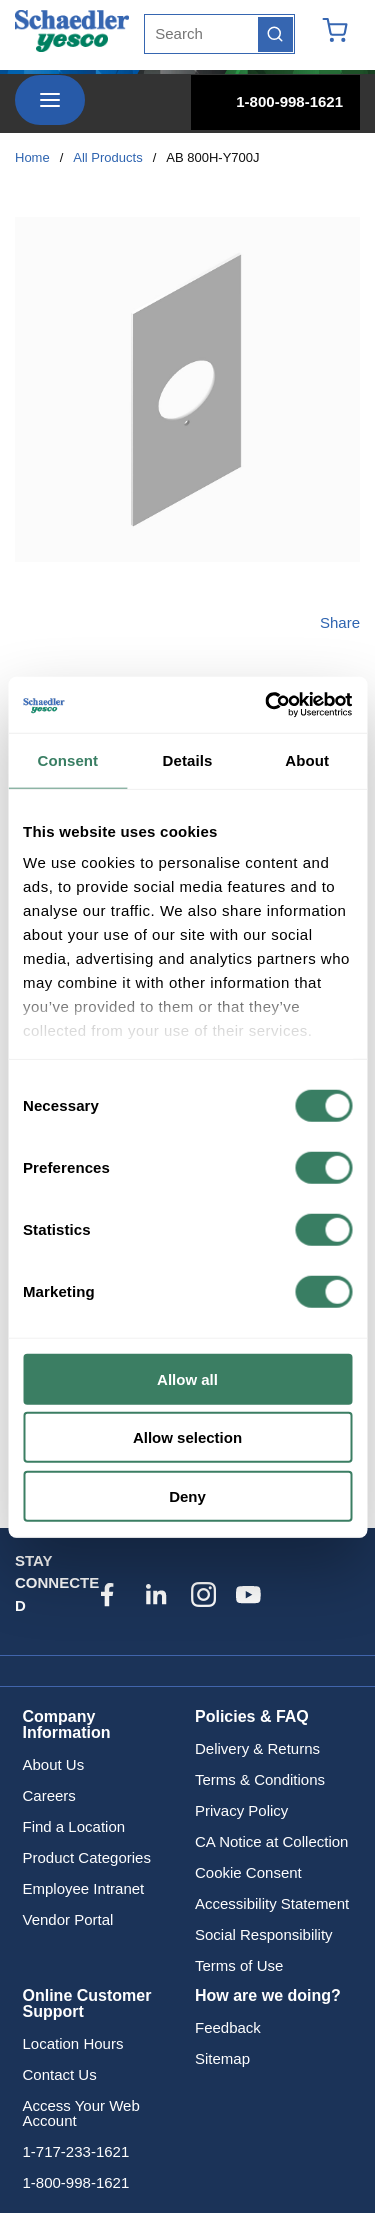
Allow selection (187, 1437)
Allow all (187, 1378)
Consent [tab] (67, 759)
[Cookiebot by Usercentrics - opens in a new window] (267, 705)
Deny (187, 1495)
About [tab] (307, 759)
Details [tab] (188, 759)
